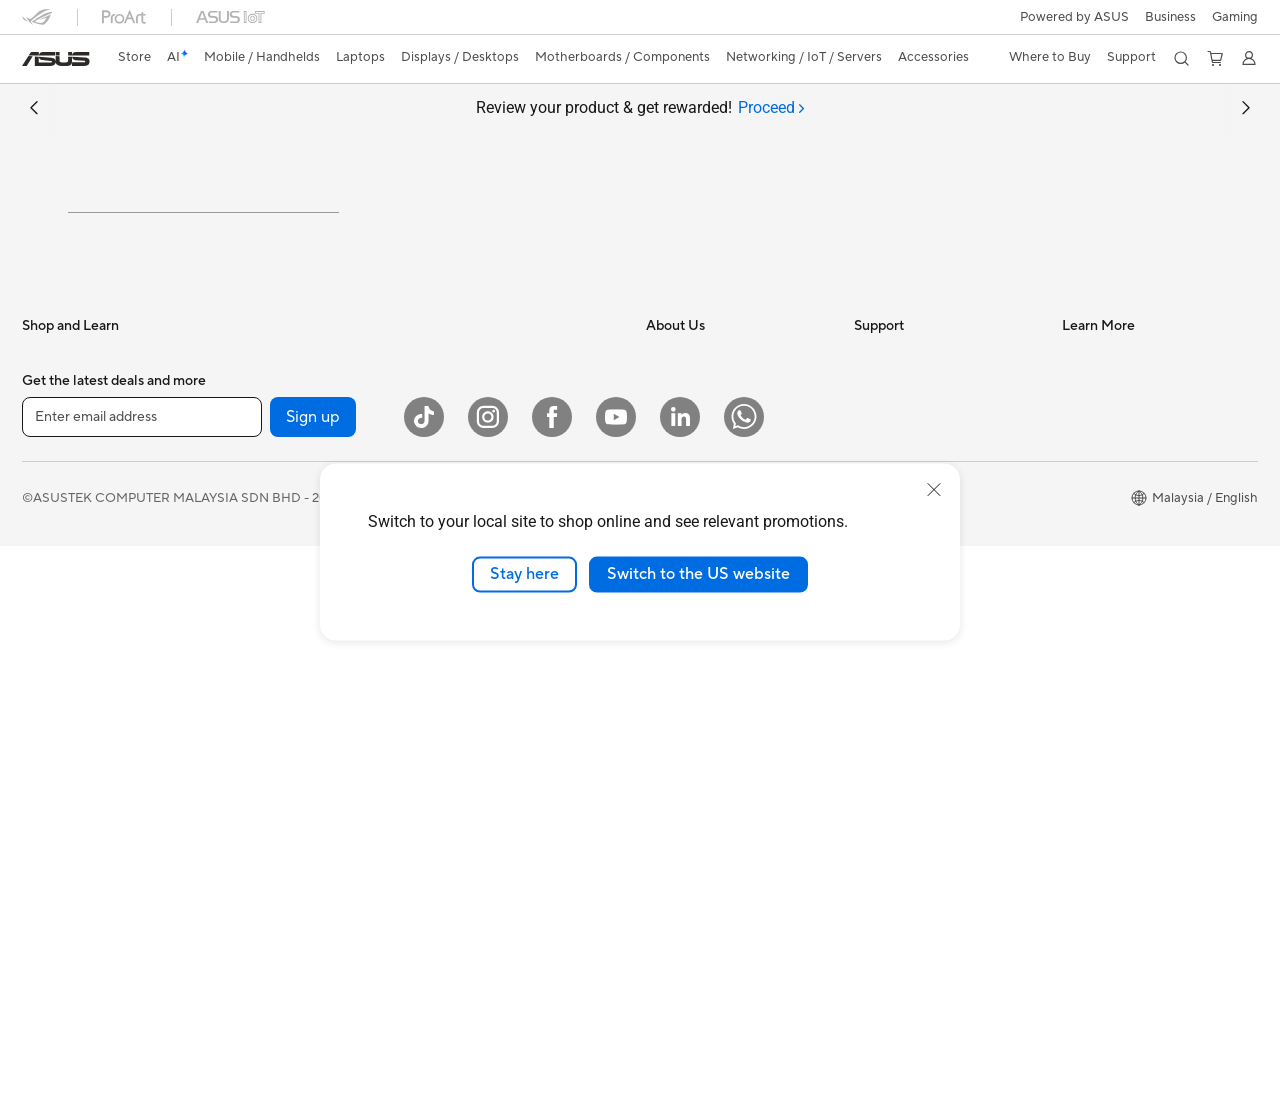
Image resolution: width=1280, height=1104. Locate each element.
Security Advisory (906, 656)
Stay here (524, 574)
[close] (934, 490)
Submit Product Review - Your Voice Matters (942, 784)
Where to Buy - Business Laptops (1134, 680)
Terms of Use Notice (667, 1055)
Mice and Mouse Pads (499, 733)
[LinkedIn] (680, 975)
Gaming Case (268, 597)
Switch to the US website (698, 574)
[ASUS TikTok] (424, 975)
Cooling (252, 627)
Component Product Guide (1142, 596)
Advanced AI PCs (1113, 476)
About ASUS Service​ (915, 446)
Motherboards (272, 537)
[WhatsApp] (744, 975)
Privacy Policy (792, 1055)
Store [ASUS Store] (134, 57)
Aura (1076, 884)
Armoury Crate (1106, 854)
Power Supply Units (287, 687)
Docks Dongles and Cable (511, 883)
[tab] (771, 108)
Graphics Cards (275, 567)
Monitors (49, 749)
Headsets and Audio (494, 763)
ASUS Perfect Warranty (923, 716)
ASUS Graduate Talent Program (739, 686)
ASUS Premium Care (915, 686)
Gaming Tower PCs (78, 869)
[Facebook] (552, 975)
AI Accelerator (272, 807)
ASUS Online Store (1118, 794)
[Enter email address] (142, 974)
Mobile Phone (63, 477)
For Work (49, 598)
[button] (1235, 17)
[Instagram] (488, 975)
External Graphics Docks (302, 657)
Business (1170, 17)
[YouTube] (616, 975)
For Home (51, 568)
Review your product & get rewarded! (640, 108)
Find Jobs (674, 656)
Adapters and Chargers (504, 853)
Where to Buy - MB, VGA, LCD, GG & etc (1154, 756)
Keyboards (467, 703)
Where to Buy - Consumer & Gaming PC (1144, 634)
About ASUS (683, 446)
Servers (457, 642)
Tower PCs (53, 839)
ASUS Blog (1095, 536)
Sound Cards (267, 717)
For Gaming (56, 688)
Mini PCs (255, 446)
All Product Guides (1117, 566)
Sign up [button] (313, 974)
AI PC (1079, 446)
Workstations (268, 476)
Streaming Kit (475, 793)
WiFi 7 (247, 868)
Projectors (53, 779)
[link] (56, 59)
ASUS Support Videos (919, 746)
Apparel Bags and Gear (503, 823)
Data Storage (269, 777)
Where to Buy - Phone (1127, 718)
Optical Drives (271, 747)
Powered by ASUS (1074, 17)
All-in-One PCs (65, 809)
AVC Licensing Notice (1126, 824)
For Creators (60, 628)
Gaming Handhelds (78, 507)
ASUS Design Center (1123, 506)
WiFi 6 (453, 446)
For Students (60, 658)
